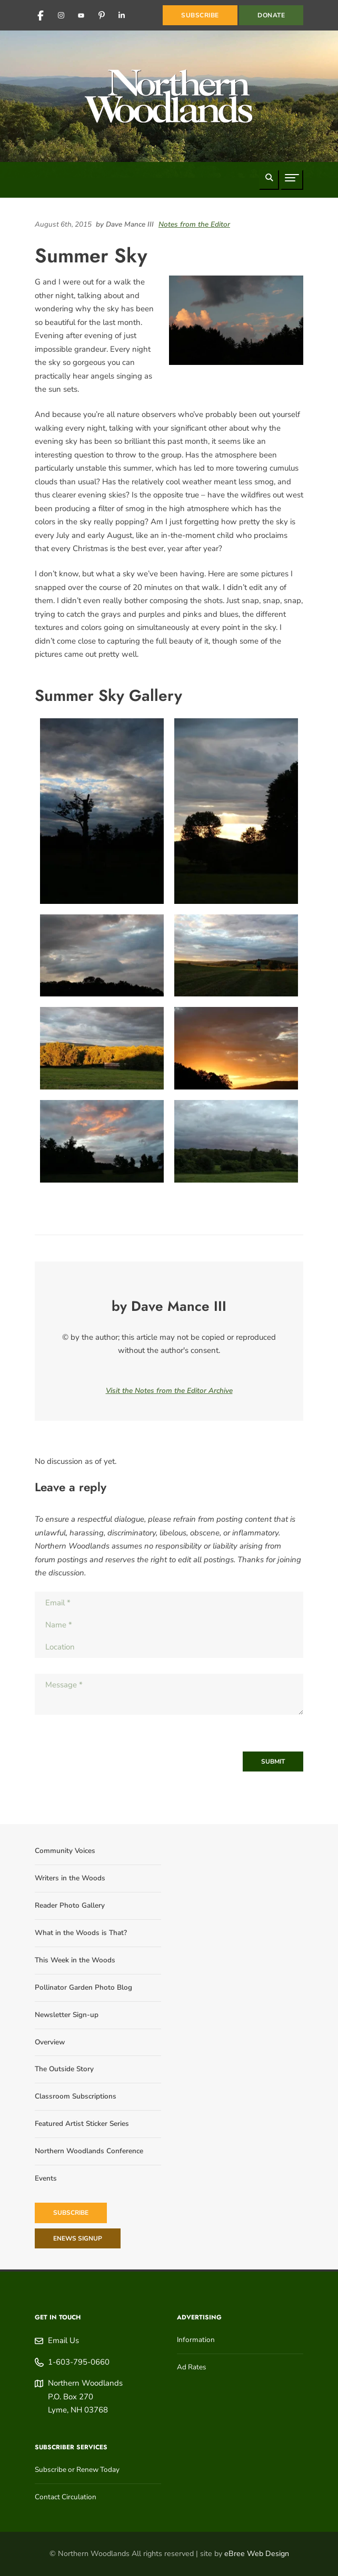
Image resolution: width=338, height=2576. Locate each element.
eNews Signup (77, 2238)
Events (46, 2178)
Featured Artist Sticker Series (82, 2124)
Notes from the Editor (194, 224)
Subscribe (70, 2212)
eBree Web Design (256, 2554)
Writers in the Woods (70, 1878)
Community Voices (65, 1851)
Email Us (63, 2340)
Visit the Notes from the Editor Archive (169, 1391)
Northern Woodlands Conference (89, 2151)
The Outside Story (64, 2069)
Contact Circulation (65, 2497)
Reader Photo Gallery (70, 1905)
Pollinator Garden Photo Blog (83, 1987)
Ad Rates (191, 2367)
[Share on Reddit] (295, 236)
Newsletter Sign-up (66, 2015)
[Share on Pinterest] (300, 236)
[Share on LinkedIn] (284, 236)
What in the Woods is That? (81, 1933)
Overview (50, 2042)
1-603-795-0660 (79, 2362)
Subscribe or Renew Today (77, 2470)
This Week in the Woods (75, 1960)
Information (196, 2340)
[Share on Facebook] (290, 236)
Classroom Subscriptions (75, 2096)
